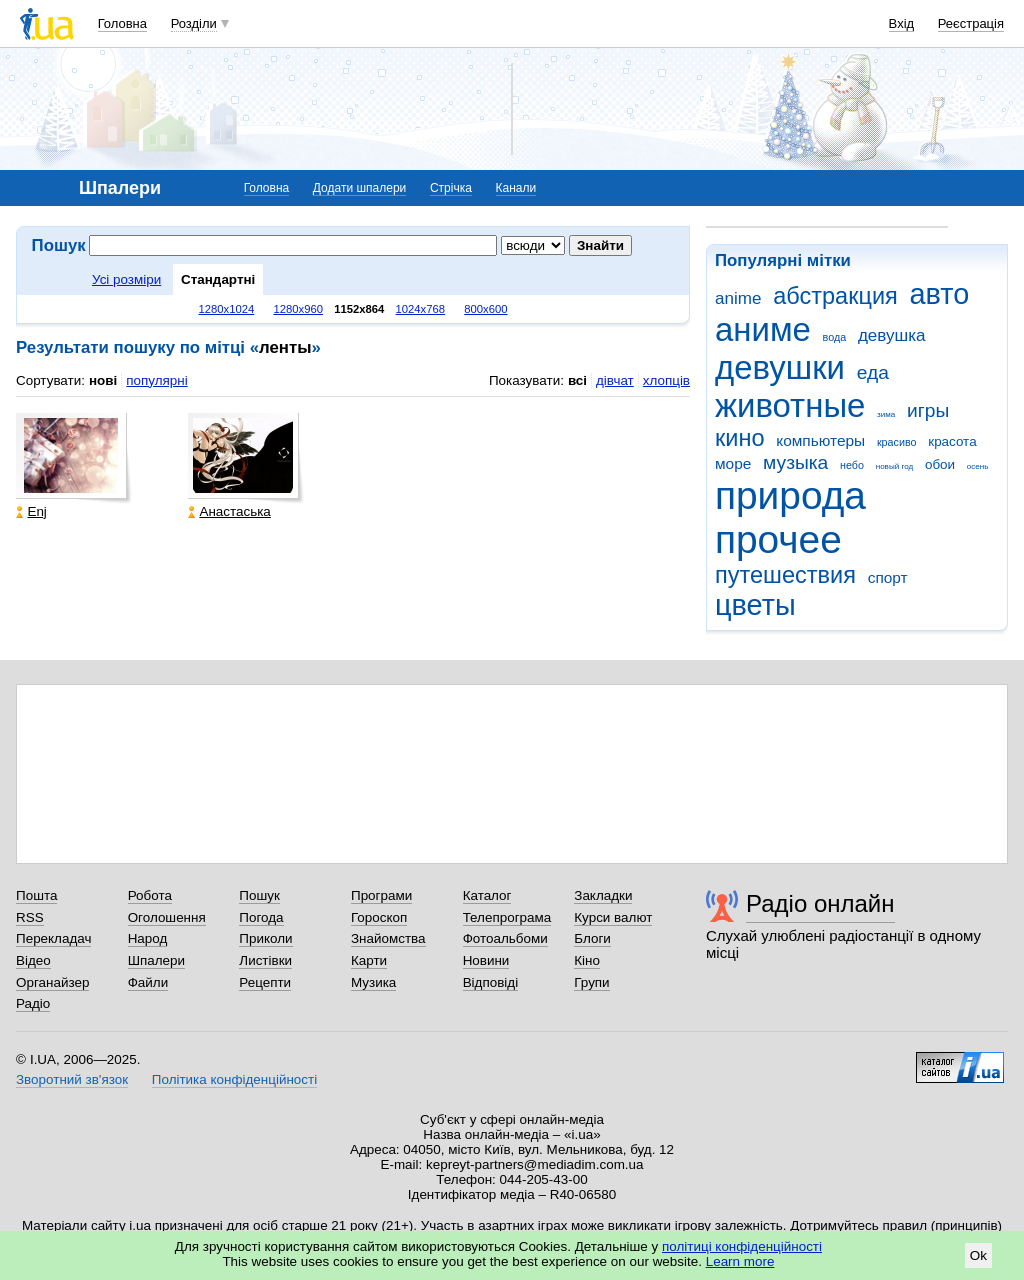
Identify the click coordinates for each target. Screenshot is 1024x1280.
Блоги (592, 938)
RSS (30, 917)
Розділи (194, 23)
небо (852, 465)
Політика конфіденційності (234, 1079)
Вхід (902, 23)
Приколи (265, 938)
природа (790, 495)
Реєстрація (971, 23)
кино (740, 438)
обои (940, 464)
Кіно (587, 960)
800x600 (485, 309)
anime (738, 298)
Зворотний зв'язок (72, 1079)
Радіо (33, 1003)
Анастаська (229, 511)
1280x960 (298, 309)
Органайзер (52, 982)
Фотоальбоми (505, 938)
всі (577, 380)
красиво (897, 442)
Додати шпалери (359, 188)
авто (940, 294)
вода (835, 337)
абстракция (835, 296)
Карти (369, 960)
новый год (894, 466)
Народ (148, 938)
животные (790, 405)
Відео (33, 960)
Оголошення (167, 917)
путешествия (785, 575)
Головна (122, 23)
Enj (31, 511)
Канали (516, 188)
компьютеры (820, 440)
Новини (486, 960)
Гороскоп (379, 917)
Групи (591, 982)
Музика (373, 982)
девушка (892, 335)
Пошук (259, 895)
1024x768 (421, 309)
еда (873, 372)
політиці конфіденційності (742, 1246)
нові (103, 380)
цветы (755, 605)
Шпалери (156, 960)
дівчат (615, 380)
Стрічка (451, 188)
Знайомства (388, 938)
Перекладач (53, 938)
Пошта (36, 895)
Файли (148, 982)
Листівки (265, 960)
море (733, 463)
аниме (763, 329)
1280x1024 (226, 309)
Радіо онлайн (820, 903)
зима (886, 414)
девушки (780, 367)
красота (952, 441)
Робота (150, 895)
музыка (795, 462)
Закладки (603, 895)
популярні (156, 380)
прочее (778, 539)
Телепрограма (507, 917)
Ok (978, 1255)
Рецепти (265, 982)
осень (978, 466)
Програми (381, 895)
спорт (888, 577)
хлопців (666, 380)
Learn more (740, 1261)
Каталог (487, 895)
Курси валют (613, 917)
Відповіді (491, 982)
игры (928, 410)
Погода (261, 917)
